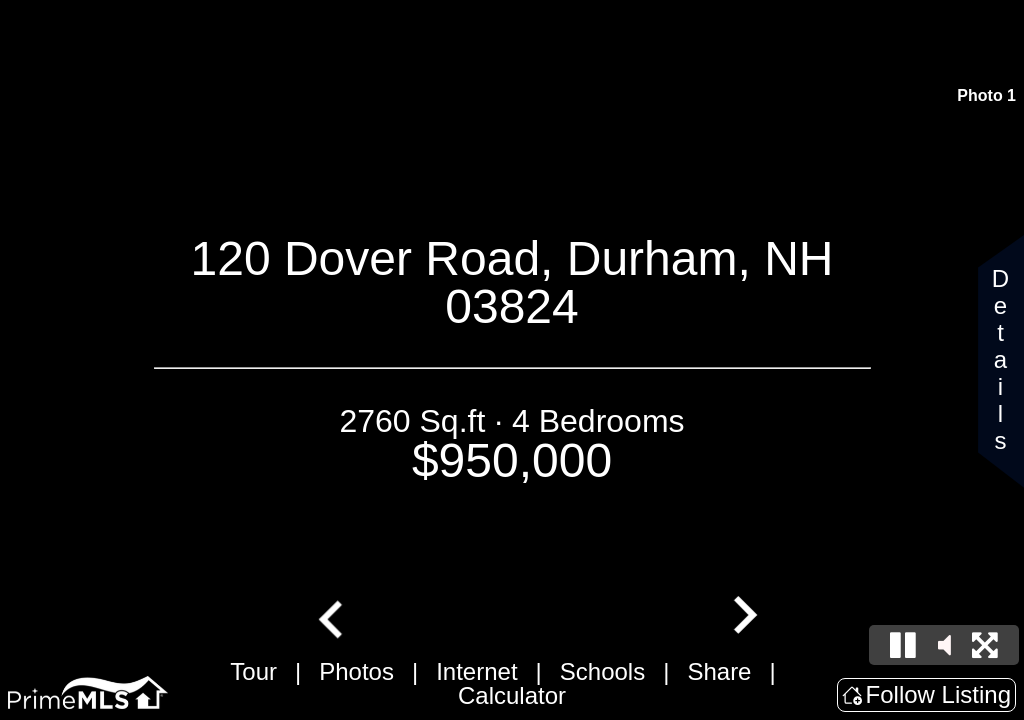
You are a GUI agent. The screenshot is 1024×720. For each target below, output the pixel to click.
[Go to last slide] (333, 617)
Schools (602, 671)
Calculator (512, 695)
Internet (476, 671)
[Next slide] (743, 617)
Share (719, 671)
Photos (356, 671)
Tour (253, 671)
